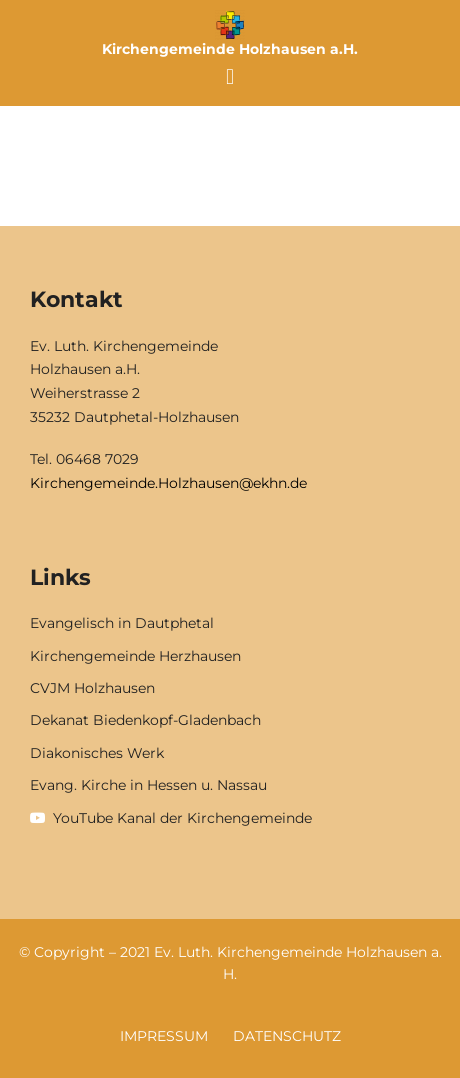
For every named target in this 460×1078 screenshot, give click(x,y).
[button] (229, 76)
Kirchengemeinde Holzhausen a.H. (230, 49)
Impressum (164, 1036)
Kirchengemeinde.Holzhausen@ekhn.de (168, 483)
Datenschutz (287, 1036)
